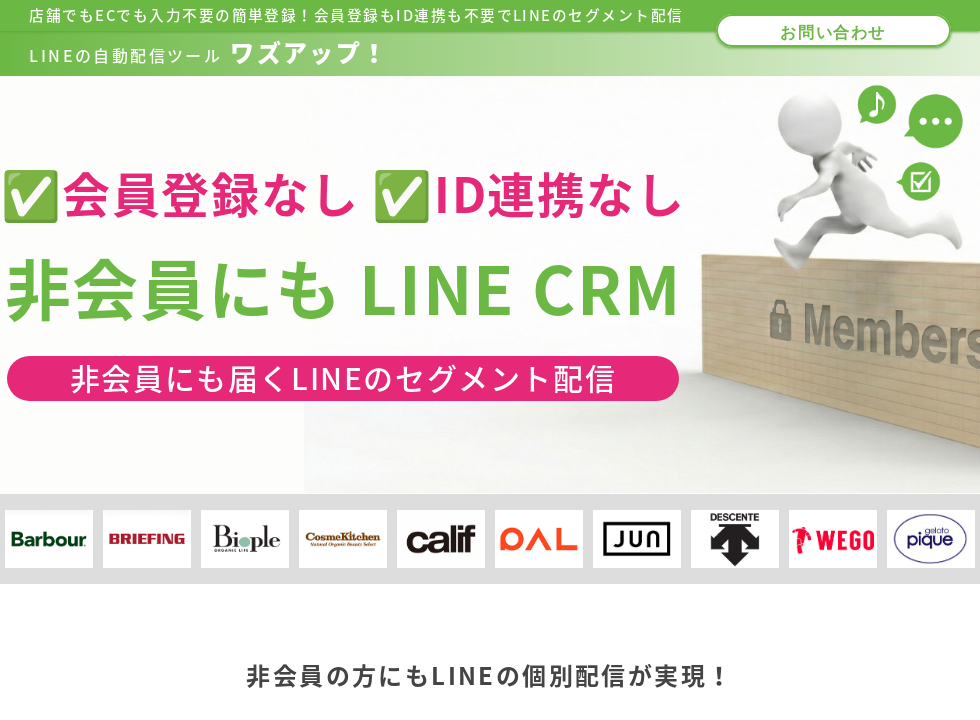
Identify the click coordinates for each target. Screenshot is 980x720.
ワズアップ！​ (208, 53)
